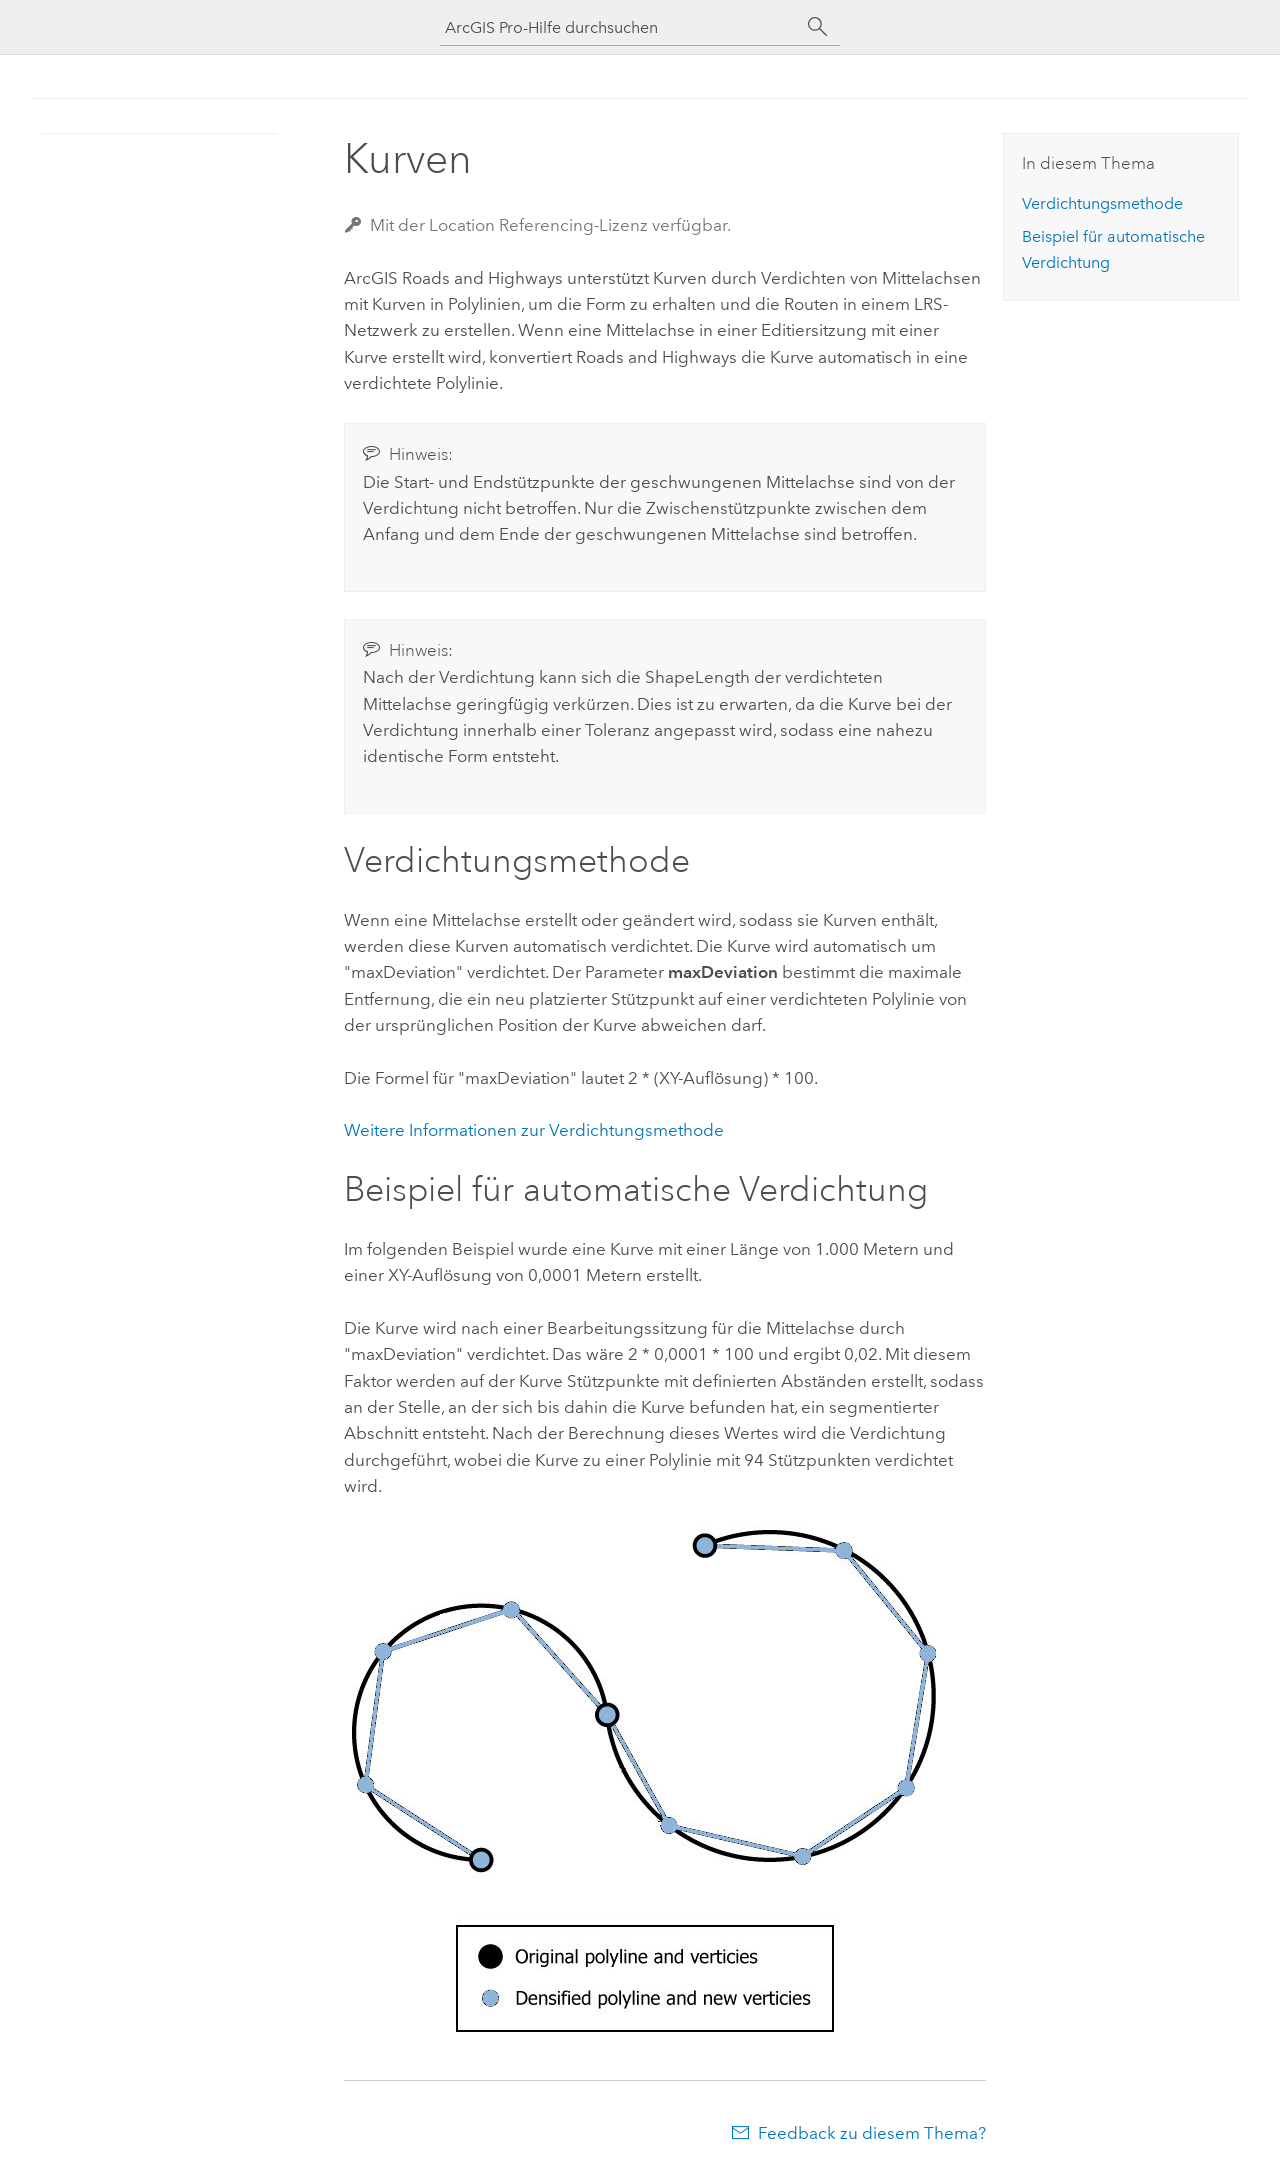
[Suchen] (818, 27)
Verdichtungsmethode (1102, 203)
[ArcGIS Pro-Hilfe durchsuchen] (620, 27)
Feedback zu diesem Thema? (872, 2133)
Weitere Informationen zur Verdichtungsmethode (534, 1130)
